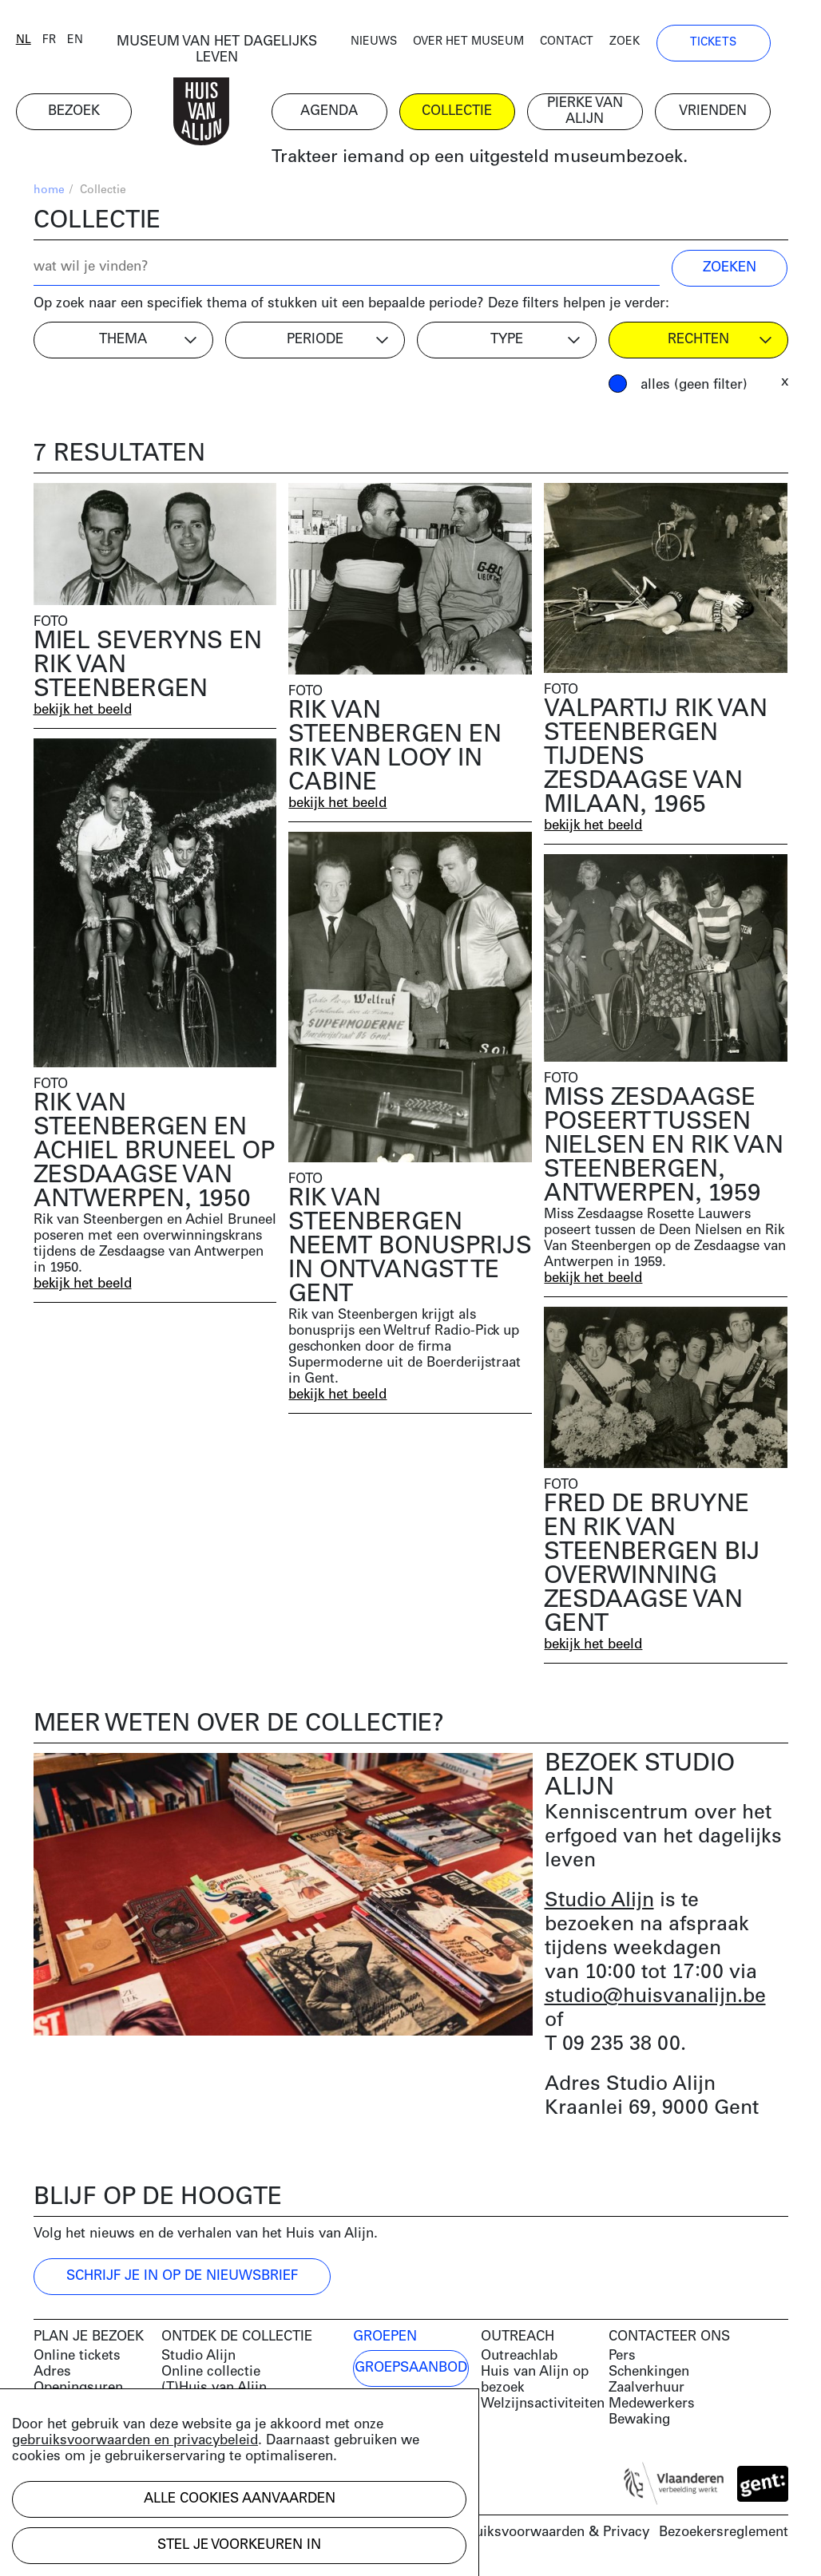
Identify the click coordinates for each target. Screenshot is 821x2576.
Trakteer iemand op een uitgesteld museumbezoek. (496, 159)
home (49, 192)
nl (41, 42)
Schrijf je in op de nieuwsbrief (182, 2278)
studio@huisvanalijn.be (655, 1998)
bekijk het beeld (83, 711)
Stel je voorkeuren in (239, 2545)
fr (66, 42)
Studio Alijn (599, 1903)
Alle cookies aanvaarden (239, 2499)
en (93, 42)
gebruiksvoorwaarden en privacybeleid (135, 2440)
